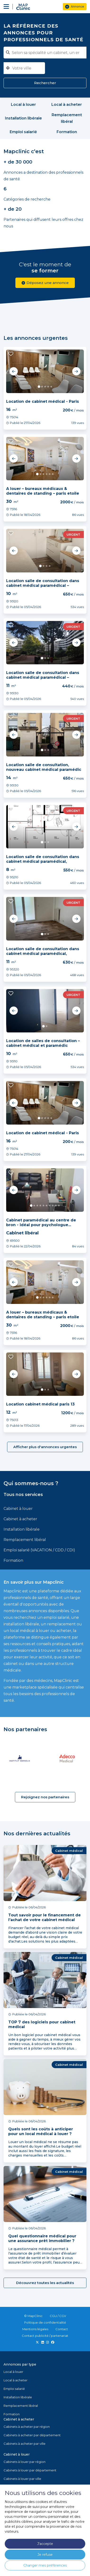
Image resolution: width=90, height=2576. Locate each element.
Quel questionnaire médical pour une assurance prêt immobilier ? (42, 2238)
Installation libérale (22, 1529)
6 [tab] (53, 474)
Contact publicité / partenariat (45, 2336)
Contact (61, 2329)
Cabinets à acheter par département (32, 2435)
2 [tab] (42, 386)
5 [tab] (51, 386)
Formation (13, 1560)
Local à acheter (15, 2380)
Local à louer (13, 2372)
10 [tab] (59, 1205)
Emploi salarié (14, 2389)
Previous (13, 371)
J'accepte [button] (45, 2544)
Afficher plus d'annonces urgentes (45, 1447)
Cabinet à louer (18, 1508)
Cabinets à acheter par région (27, 2426)
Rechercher (45, 83)
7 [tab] (49, 1205)
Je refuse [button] (45, 2554)
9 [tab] (56, 1205)
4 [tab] (48, 386)
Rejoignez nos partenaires (45, 1797)
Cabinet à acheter (20, 1519)
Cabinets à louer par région (24, 2462)
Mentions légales (35, 2329)
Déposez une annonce (45, 282)
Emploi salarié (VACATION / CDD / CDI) (39, 1550)
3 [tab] (45, 386)
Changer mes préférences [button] (45, 2565)
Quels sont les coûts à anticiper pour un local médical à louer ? (40, 2131)
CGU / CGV (58, 2316)
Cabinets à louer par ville (22, 2479)
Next (76, 371)
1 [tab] (39, 387)
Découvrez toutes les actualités (45, 2282)
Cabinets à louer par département (30, 2470)
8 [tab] (53, 1205)
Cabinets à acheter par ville (24, 2443)
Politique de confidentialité (45, 2322)
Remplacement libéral (25, 1539)
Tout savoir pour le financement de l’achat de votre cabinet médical (44, 1917)
